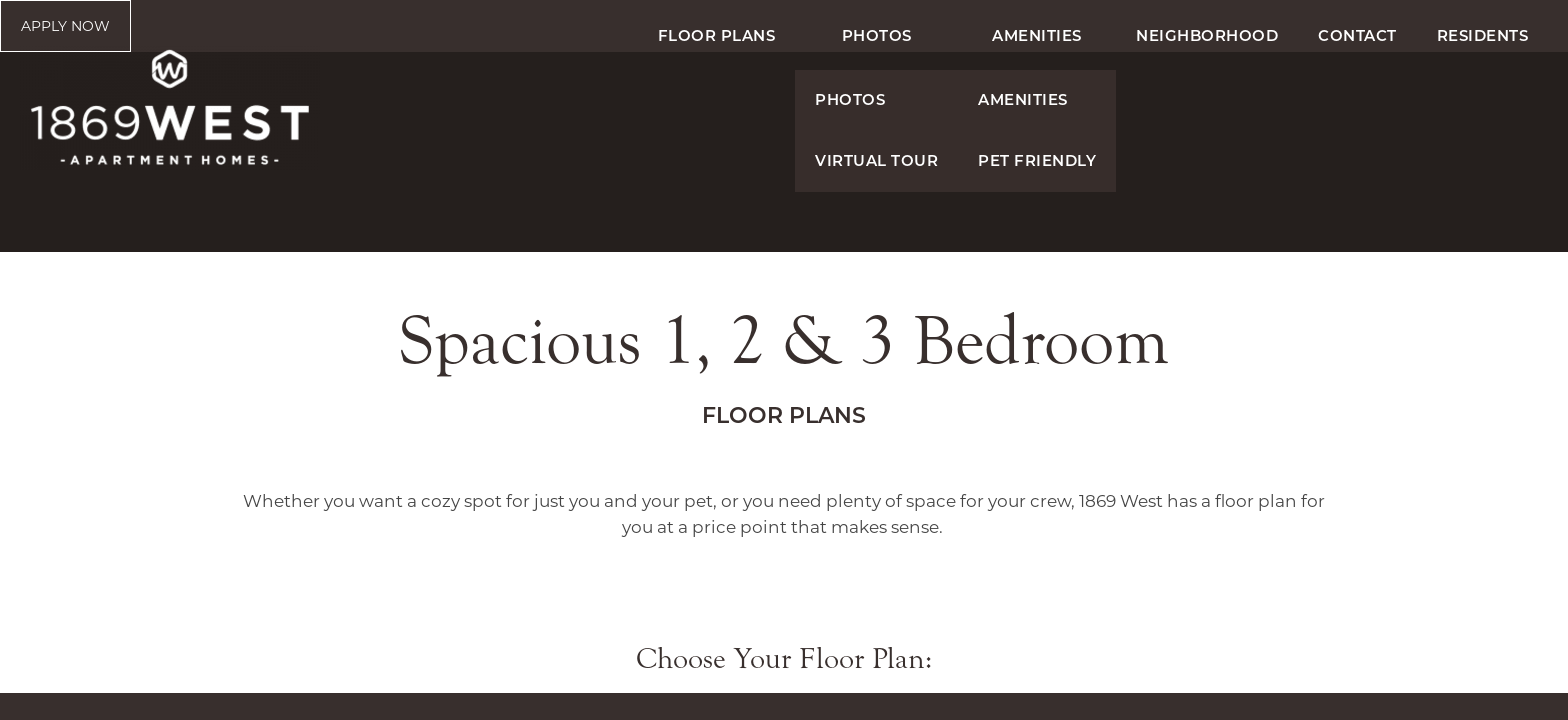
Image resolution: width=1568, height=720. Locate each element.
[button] (1473, 33)
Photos (877, 100)
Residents (1483, 100)
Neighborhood (1207, 100)
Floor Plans (717, 100)
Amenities (1037, 100)
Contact (1357, 100)
